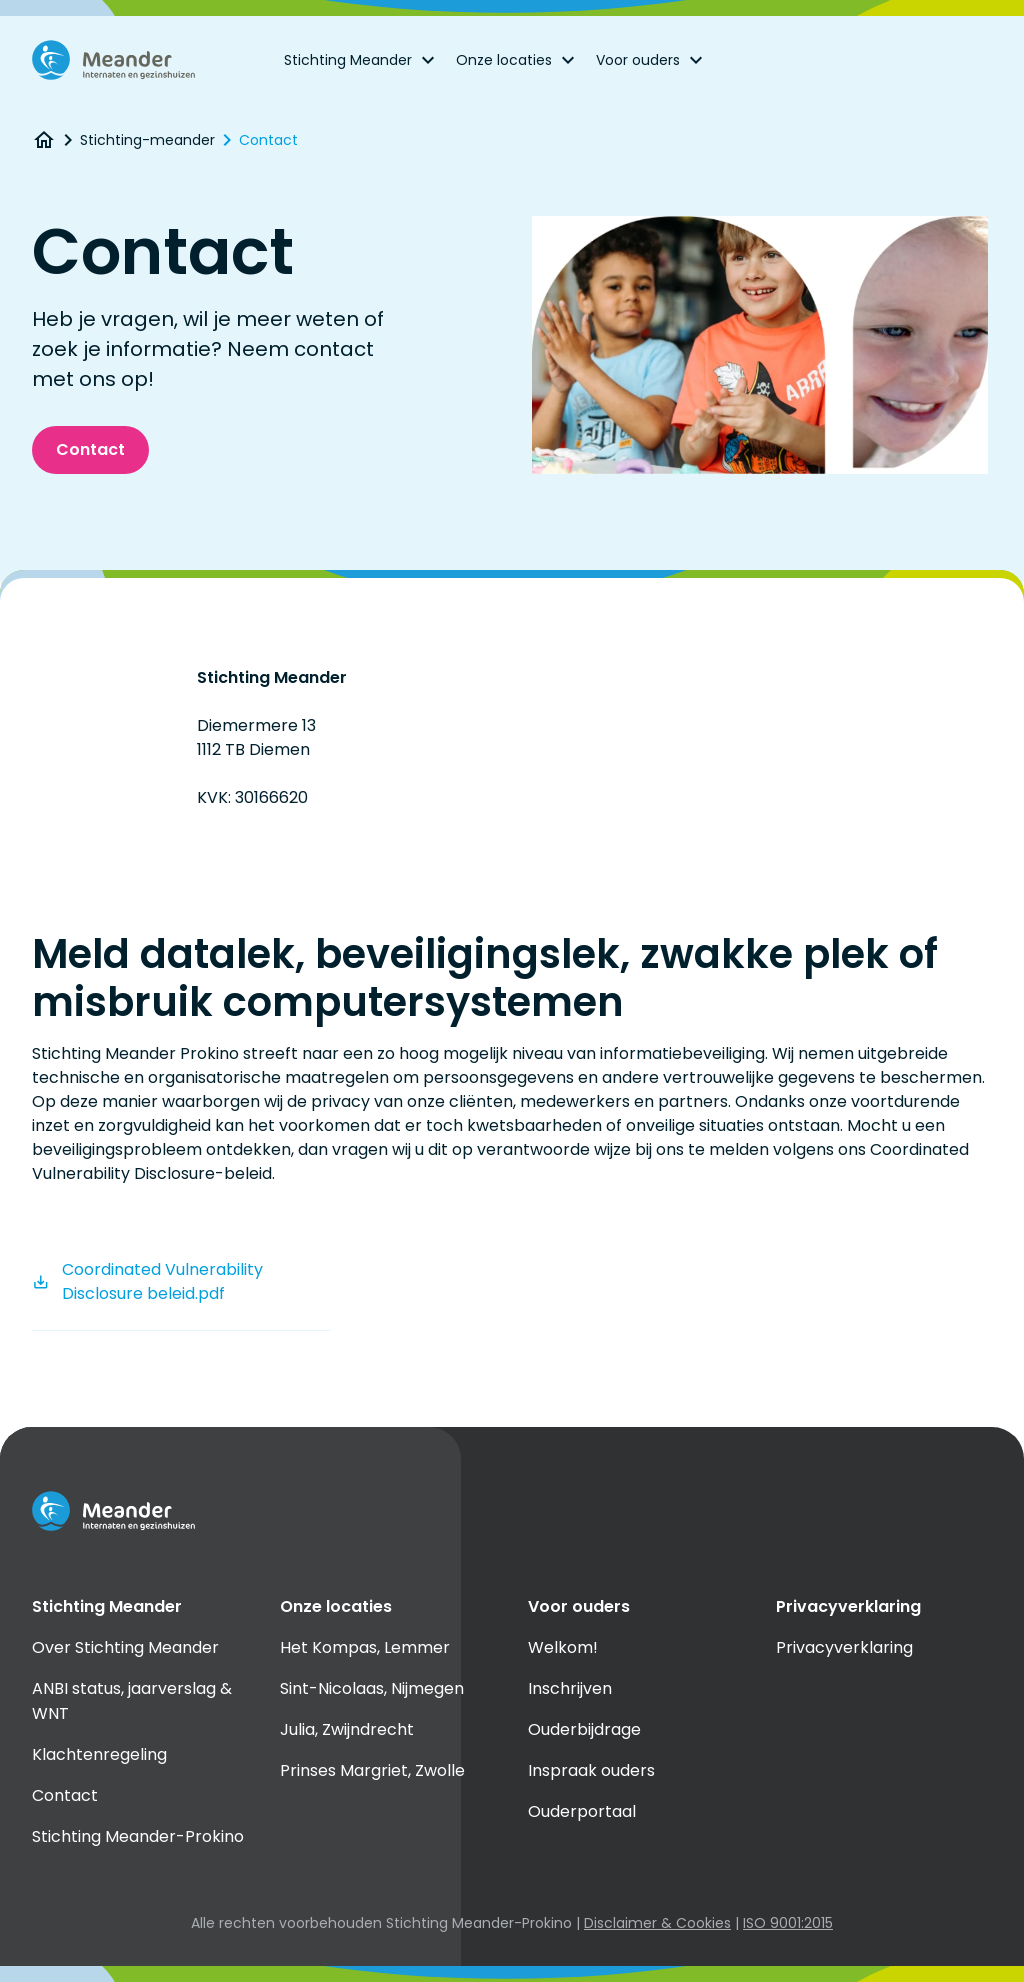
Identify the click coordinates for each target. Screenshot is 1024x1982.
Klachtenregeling (99, 1754)
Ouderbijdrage (584, 1729)
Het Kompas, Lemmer (365, 1647)
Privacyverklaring (844, 1647)
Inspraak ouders (591, 1770)
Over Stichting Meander (125, 1647)
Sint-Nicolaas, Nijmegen (372, 1688)
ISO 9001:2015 (788, 1923)
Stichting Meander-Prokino (138, 1836)
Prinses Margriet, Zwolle (372, 1770)
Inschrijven (570, 1688)
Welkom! (563, 1647)
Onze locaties (518, 60)
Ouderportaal (582, 1811)
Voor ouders (652, 60)
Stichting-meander (147, 140)
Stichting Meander (362, 60)
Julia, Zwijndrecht (347, 1729)
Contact (268, 140)
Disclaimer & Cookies (657, 1923)
